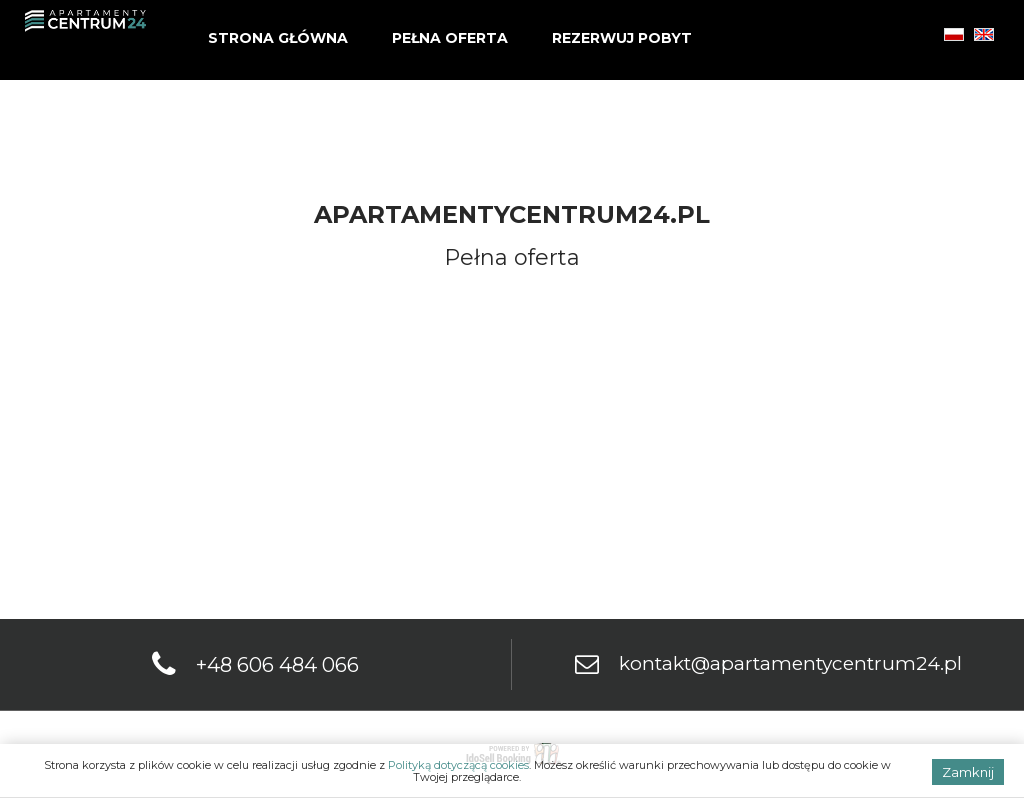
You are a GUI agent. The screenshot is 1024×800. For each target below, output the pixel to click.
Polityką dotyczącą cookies (458, 765)
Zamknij (968, 772)
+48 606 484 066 (277, 665)
